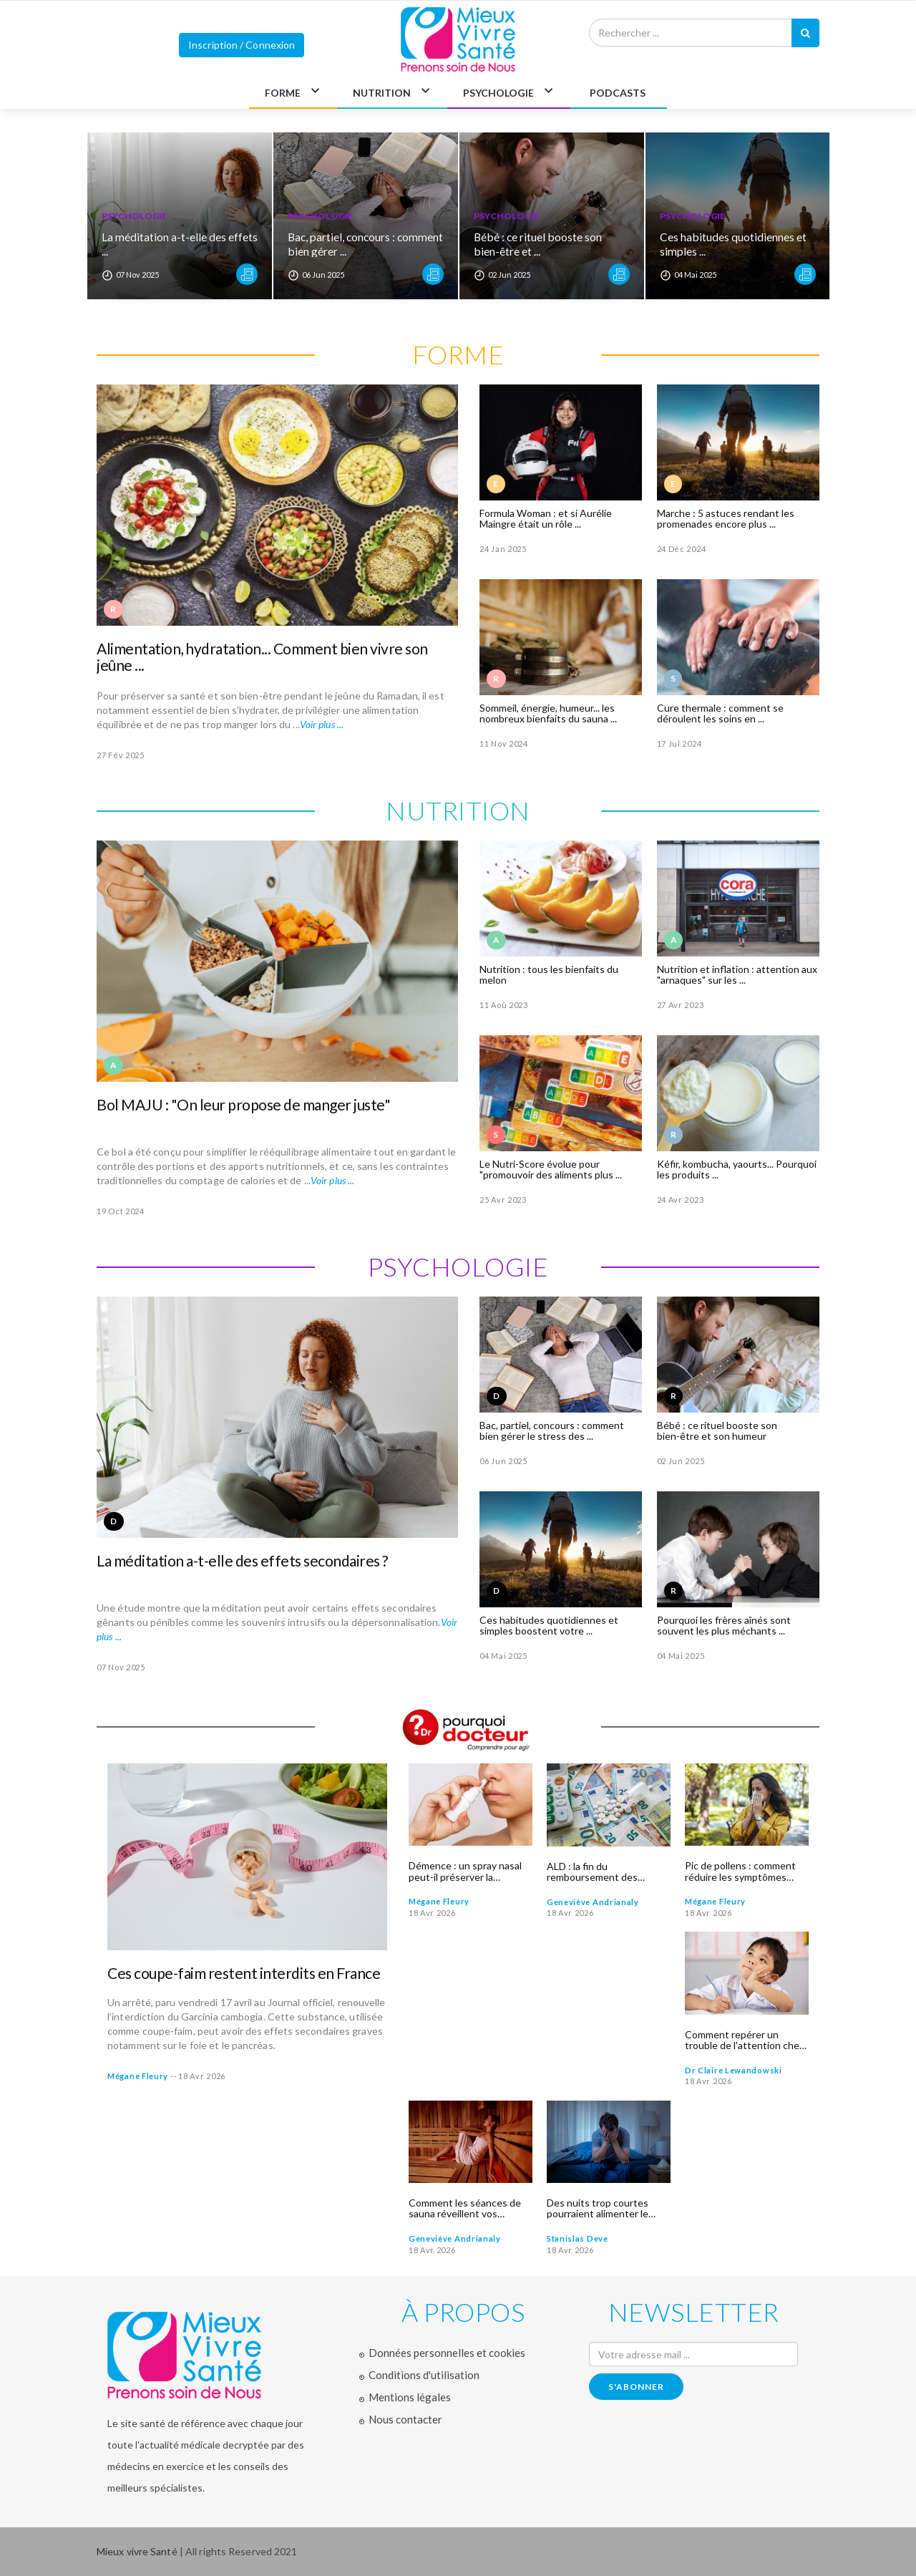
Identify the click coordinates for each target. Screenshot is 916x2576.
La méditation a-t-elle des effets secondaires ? (242, 1560)
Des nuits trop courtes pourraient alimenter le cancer (597, 2208)
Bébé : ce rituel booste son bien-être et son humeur (717, 1430)
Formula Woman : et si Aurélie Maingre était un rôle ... (545, 518)
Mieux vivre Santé (138, 2551)
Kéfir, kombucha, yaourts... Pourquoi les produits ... (737, 1169)
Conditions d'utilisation (424, 2374)
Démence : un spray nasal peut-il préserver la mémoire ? (465, 1871)
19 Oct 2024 (121, 1211)
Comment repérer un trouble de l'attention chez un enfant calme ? (744, 2039)
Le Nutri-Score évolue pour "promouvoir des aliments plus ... (550, 1169)
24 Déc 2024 (681, 548)
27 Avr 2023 (680, 1004)
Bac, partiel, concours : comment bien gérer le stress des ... (551, 1430)
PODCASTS (617, 93)
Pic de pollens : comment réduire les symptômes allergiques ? (740, 1871)
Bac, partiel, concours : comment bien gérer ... (343, 244)
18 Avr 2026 (201, 2076)
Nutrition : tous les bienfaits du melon (548, 974)
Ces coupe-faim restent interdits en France (243, 1973)
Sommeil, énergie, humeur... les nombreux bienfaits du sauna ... (548, 713)
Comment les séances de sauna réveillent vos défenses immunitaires (465, 2208)
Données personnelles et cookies (447, 2352)
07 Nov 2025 (121, 1667)
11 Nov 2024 (503, 743)
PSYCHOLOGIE (498, 93)
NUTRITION (382, 93)
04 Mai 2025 (503, 1655)
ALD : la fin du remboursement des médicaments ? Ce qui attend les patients (595, 1871)
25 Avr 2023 (503, 1199)
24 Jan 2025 (503, 548)
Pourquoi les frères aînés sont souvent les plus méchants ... (724, 1625)
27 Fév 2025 (121, 755)
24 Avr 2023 (680, 1199)
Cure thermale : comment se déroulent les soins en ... (720, 713)
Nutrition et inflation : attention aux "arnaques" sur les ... (737, 974)
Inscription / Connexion (241, 45)
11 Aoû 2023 (503, 1004)
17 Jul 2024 (679, 743)
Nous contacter (405, 2419)
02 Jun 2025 (681, 1461)
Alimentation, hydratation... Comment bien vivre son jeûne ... (262, 656)
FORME (283, 93)
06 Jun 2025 (503, 1461)
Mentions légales (410, 2397)
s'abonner (636, 2386)
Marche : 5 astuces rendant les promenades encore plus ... (725, 518)
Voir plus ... (322, 724)
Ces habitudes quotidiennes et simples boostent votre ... (548, 1625)
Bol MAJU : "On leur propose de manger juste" (243, 1104)
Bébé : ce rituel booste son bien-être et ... (538, 244)
